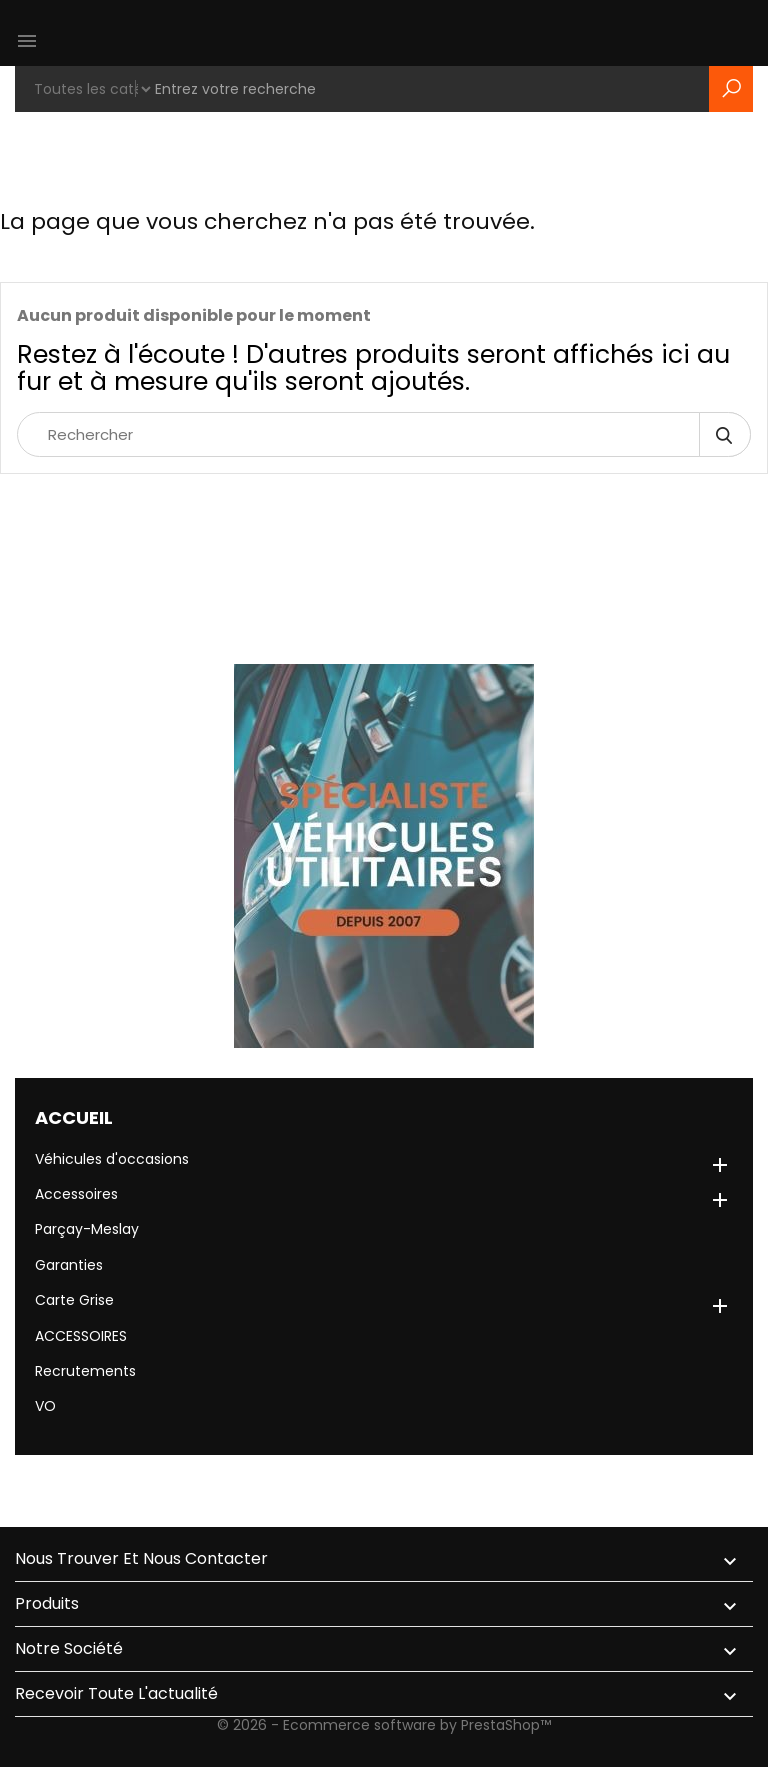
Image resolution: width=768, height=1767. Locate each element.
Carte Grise (74, 1300)
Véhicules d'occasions (112, 1159)
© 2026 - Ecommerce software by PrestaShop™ (384, 1725)
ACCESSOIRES (81, 1336)
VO (45, 1406)
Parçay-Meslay (87, 1229)
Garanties (69, 1265)
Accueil (74, 1117)
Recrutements (85, 1371)
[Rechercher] (384, 434)
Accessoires (76, 1194)
